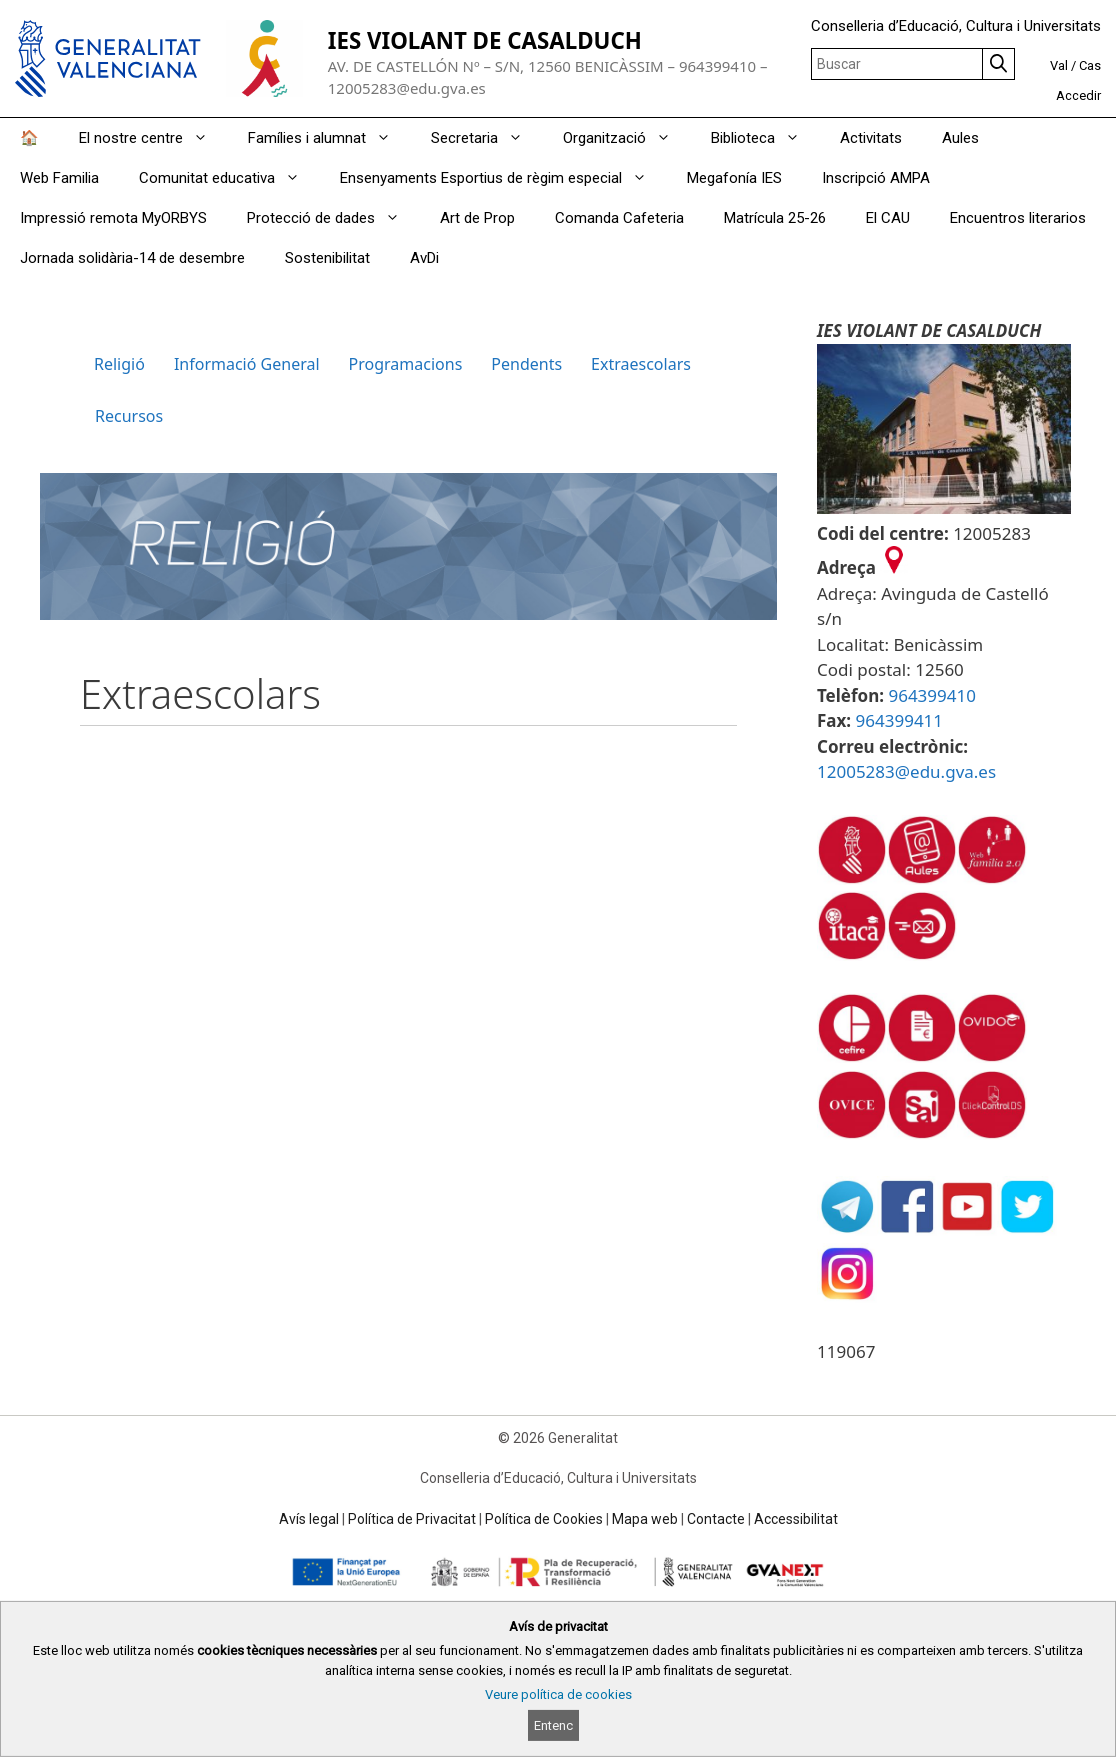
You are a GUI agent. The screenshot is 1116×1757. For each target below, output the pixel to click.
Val (1059, 65)
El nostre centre (153, 138)
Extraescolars (641, 364)
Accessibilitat (796, 1519)
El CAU (888, 218)
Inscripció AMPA (876, 178)
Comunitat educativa (229, 178)
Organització (627, 138)
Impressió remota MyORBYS (113, 218)
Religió (119, 364)
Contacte (716, 1519)
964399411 (900, 720)
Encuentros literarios (1018, 218)
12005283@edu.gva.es (906, 771)
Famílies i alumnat (329, 138)
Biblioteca (765, 138)
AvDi (424, 258)
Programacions (406, 364)
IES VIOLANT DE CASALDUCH (485, 40)
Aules (960, 138)
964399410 (932, 695)
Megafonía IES (734, 178)
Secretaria (487, 138)
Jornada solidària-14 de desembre (132, 258)
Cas (1090, 65)
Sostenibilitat (327, 258)
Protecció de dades (333, 218)
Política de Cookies (544, 1519)
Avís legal (309, 1519)
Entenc (553, 1725)
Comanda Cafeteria (619, 218)
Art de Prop (477, 218)
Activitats (871, 138)
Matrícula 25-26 (775, 218)
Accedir (1078, 95)
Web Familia (59, 178)
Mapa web (645, 1519)
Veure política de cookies (558, 1694)
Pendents (526, 364)
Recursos (129, 416)
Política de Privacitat (412, 1519)
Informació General (247, 364)
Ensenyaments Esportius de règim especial (503, 178)
